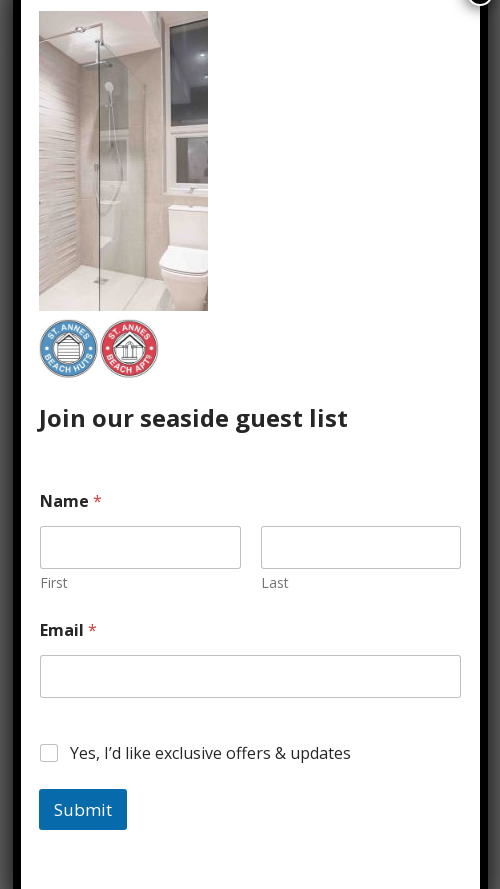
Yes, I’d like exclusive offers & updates (210, 753)
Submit (83, 809)
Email (68, 630)
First (54, 582)
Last (274, 582)
